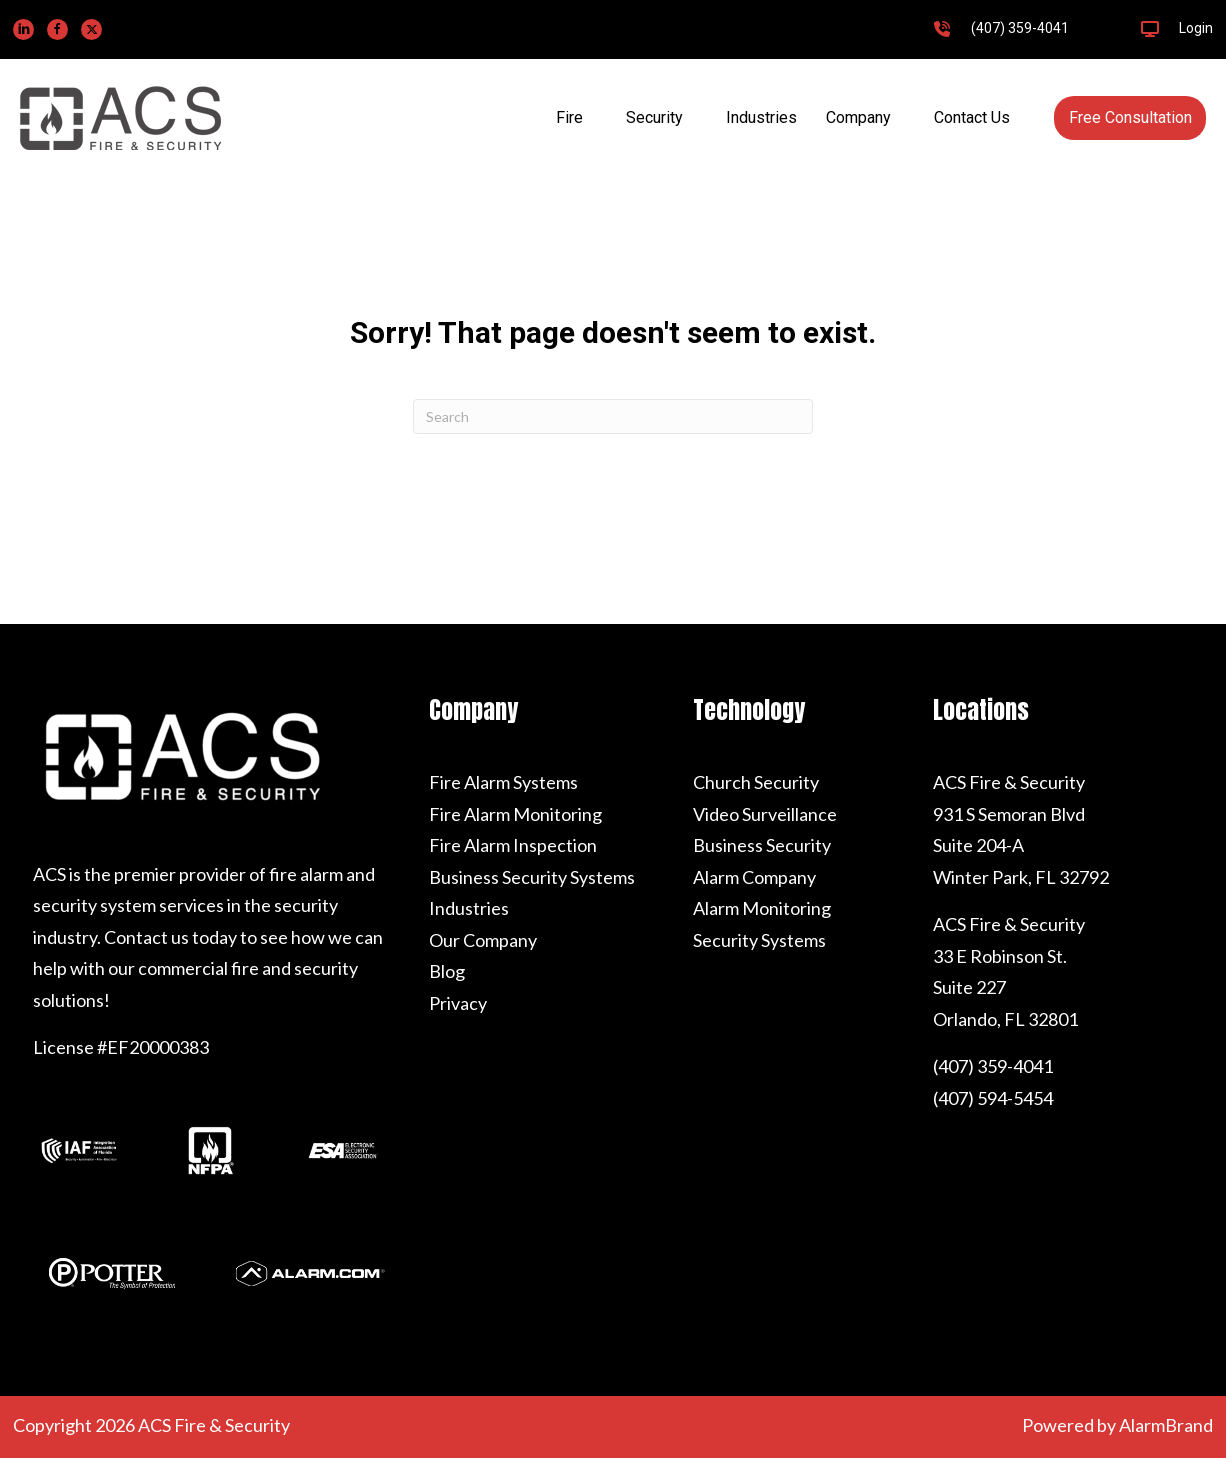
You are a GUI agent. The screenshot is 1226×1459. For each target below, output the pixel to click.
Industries (469, 908)
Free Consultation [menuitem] (1130, 117)
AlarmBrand (1166, 1425)
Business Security (762, 845)
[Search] (613, 416)
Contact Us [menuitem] (972, 117)
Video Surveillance (765, 814)
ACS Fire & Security (1009, 782)
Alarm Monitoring (762, 908)
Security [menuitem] (654, 117)
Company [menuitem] (858, 117)
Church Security (756, 782)
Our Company (483, 940)
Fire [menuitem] (569, 117)
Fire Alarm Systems (503, 782)
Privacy (458, 1003)
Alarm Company (754, 877)
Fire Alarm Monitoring (515, 814)
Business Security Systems (532, 877)
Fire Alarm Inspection (513, 845)
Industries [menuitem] (761, 117)
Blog (447, 971)
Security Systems (759, 940)
